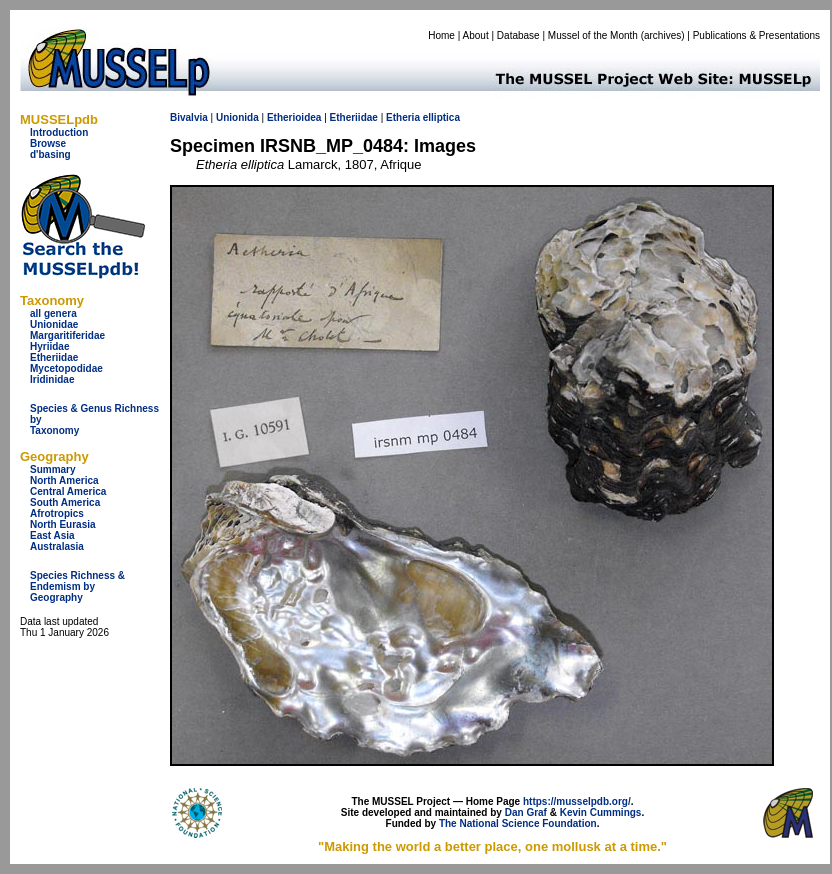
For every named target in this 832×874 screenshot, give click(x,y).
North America (64, 480)
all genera (53, 313)
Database (518, 35)
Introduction (59, 132)
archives (662, 35)
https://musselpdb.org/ (577, 801)
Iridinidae (52, 379)
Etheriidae (54, 357)
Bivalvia (189, 117)
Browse (48, 143)
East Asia (52, 535)
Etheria (403, 117)
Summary (53, 469)
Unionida (237, 117)
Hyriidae (49, 346)
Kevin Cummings (601, 812)
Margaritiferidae (67, 335)
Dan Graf (526, 812)
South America (65, 502)
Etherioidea (294, 117)
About (476, 35)
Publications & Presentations (756, 35)
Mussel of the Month (593, 35)
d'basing (50, 154)
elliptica (441, 117)
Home (441, 35)
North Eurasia (63, 524)
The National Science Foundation (518, 823)
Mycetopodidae (66, 368)
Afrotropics (57, 513)
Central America (68, 491)
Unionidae (54, 324)
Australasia (57, 546)
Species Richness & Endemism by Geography (77, 586)
